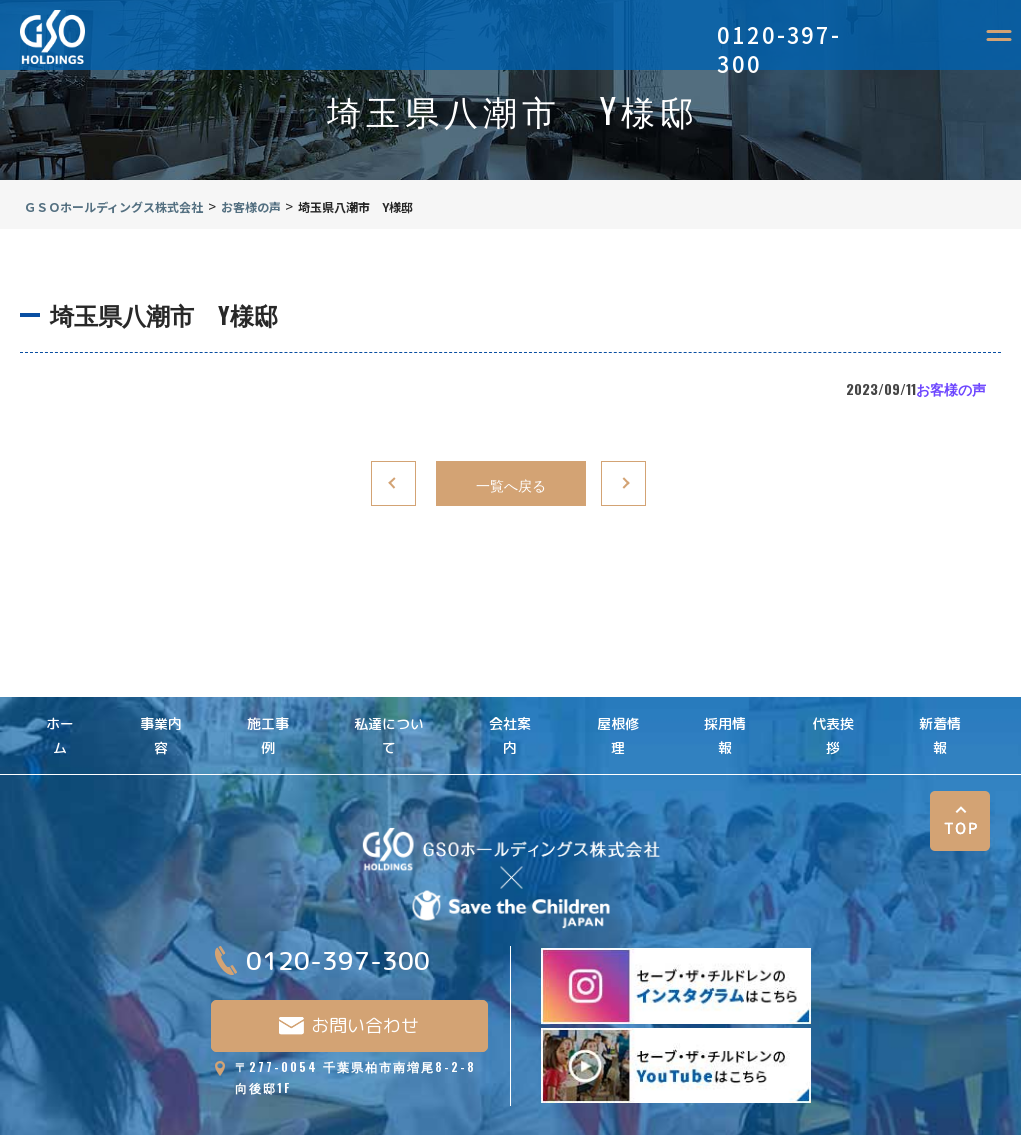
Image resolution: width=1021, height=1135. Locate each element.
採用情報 (725, 699)
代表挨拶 (833, 699)
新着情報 (940, 699)
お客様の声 (951, 388)
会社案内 (510, 699)
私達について (389, 699)
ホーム (60, 699)
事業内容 (161, 699)
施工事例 (268, 699)
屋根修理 (618, 699)
